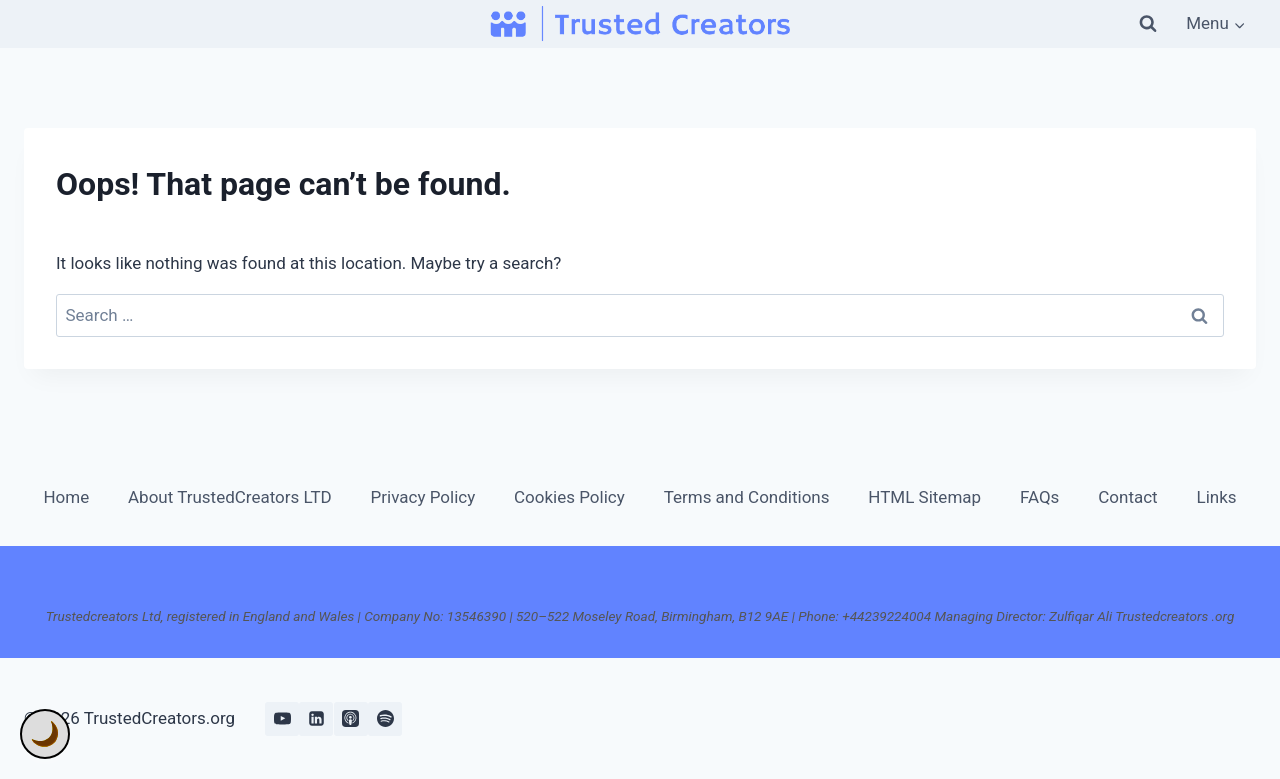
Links (1217, 497)
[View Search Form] (1148, 24)
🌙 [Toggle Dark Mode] (45, 734)
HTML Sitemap (924, 497)
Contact (1127, 497)
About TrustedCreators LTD (230, 497)
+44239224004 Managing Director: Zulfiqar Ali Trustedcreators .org (1038, 616)
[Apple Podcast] (351, 719)
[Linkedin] (316, 719)
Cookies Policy (569, 497)
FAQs (1039, 497)
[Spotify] (385, 719)
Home (66, 497)
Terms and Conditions (747, 497)
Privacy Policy (423, 497)
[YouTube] (282, 719)
